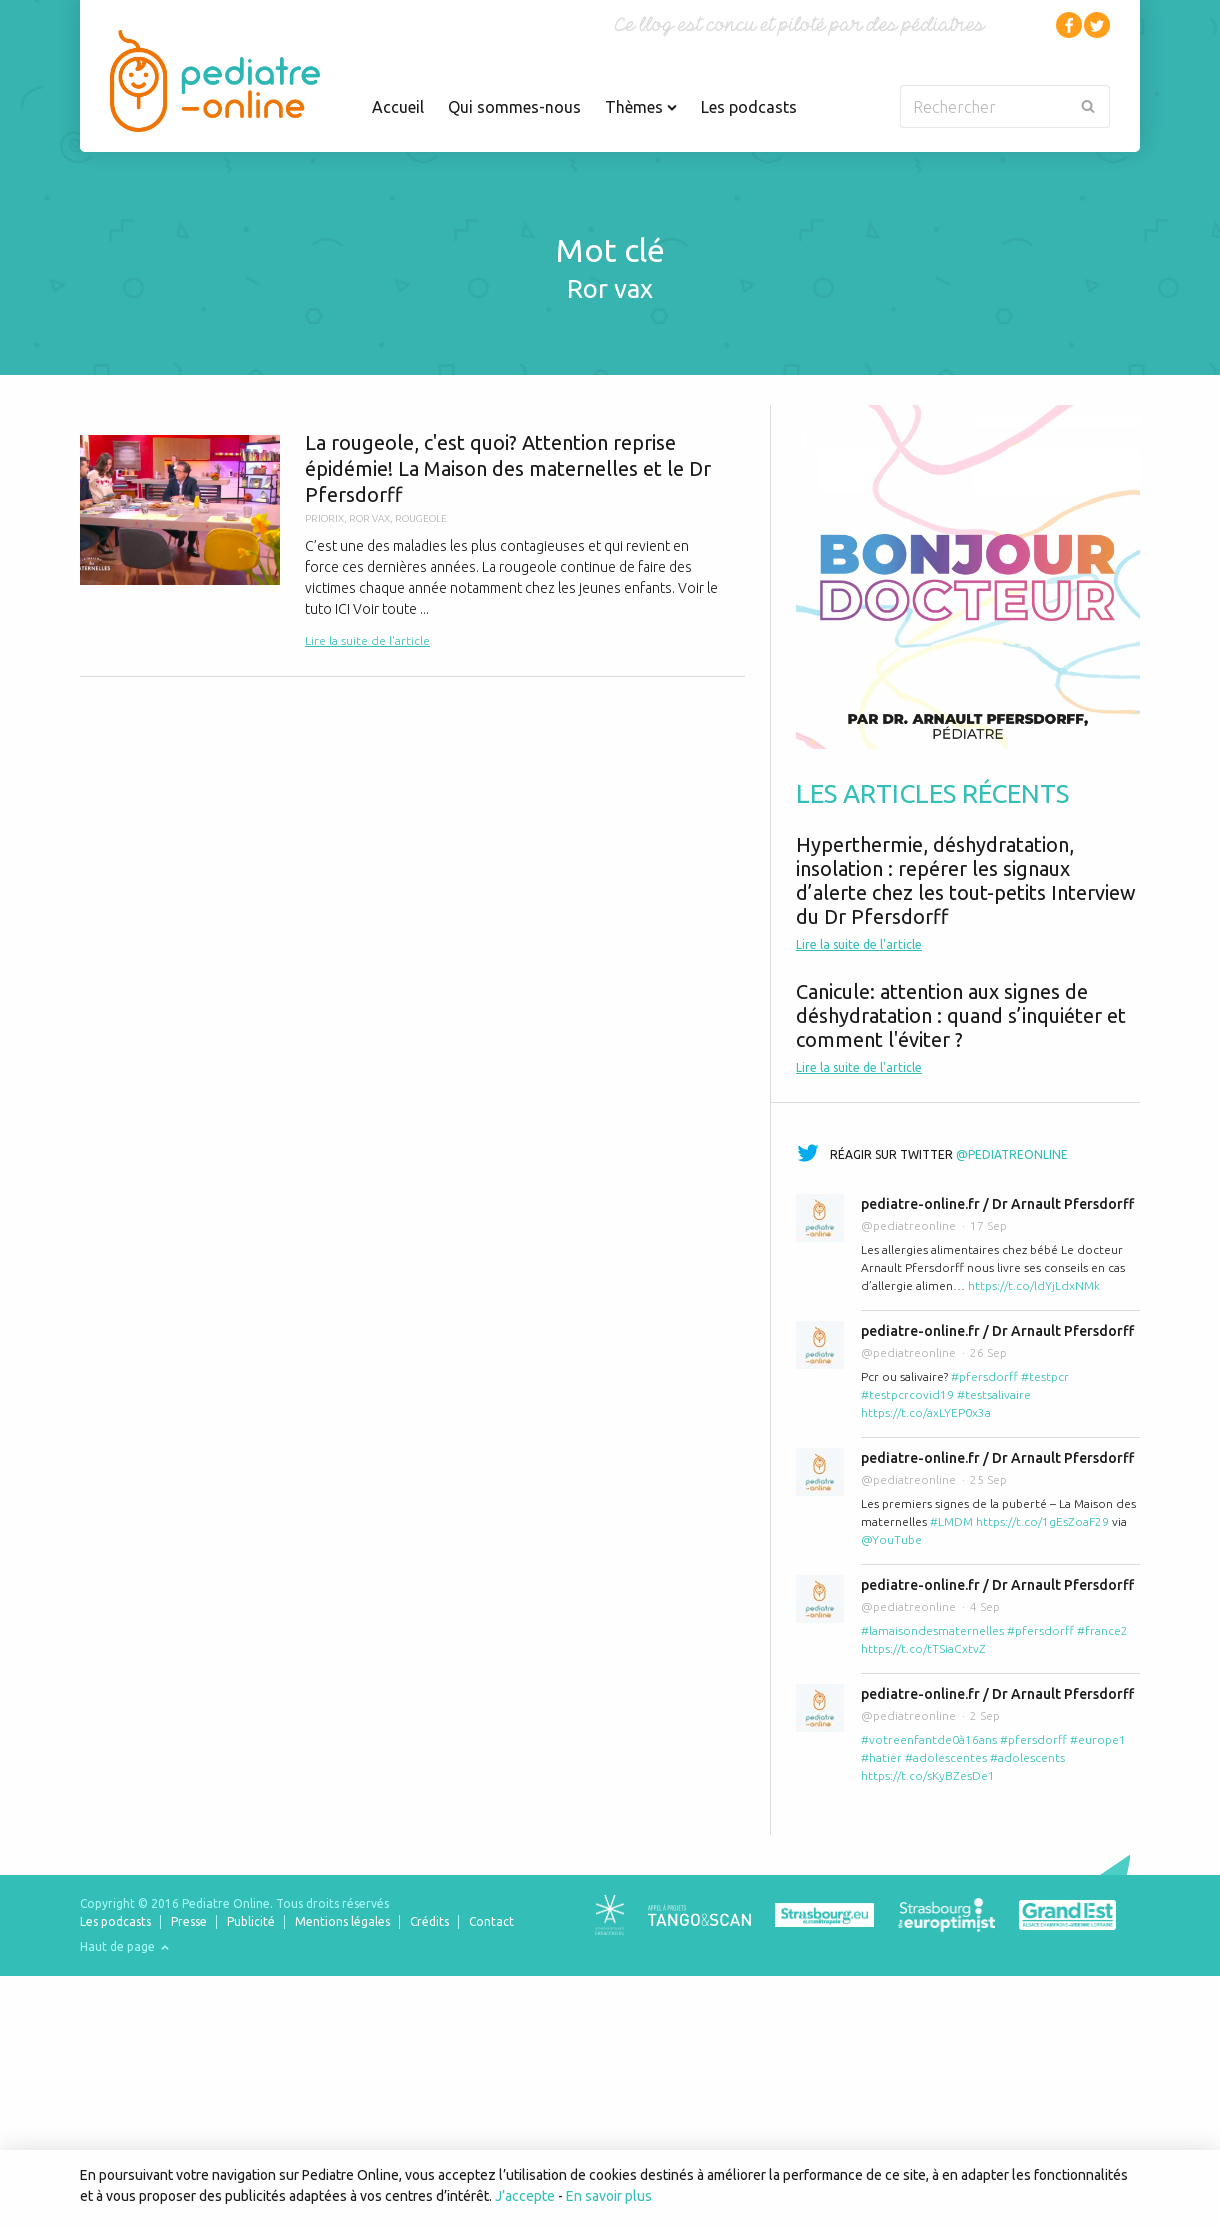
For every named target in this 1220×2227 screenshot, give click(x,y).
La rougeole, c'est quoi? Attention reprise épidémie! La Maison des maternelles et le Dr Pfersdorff (412, 540)
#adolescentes (946, 1757)
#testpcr (1045, 1376)
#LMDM (951, 1521)
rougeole (421, 518)
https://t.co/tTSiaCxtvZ (923, 1648)
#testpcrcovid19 (907, 1394)
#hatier (881, 1757)
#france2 (1102, 1630)
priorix (324, 518)
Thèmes (641, 107)
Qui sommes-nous (514, 107)
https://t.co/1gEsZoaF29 (1042, 1521)
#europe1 (1098, 1739)
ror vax (369, 518)
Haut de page (124, 1946)
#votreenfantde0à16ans (929, 1739)
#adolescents (1027, 1757)
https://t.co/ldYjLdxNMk (1034, 1285)
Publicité (251, 1921)
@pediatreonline (1012, 1154)
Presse (189, 1921)
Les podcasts (749, 107)
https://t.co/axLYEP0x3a (926, 1412)
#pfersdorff (984, 1376)
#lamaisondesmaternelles (932, 1630)
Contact (491, 1921)
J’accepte (525, 2196)
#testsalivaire (994, 1394)
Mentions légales (342, 1921)
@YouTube (891, 1539)
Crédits (429, 1921)
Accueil (398, 107)
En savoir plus (609, 2196)
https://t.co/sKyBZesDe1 (928, 1775)
